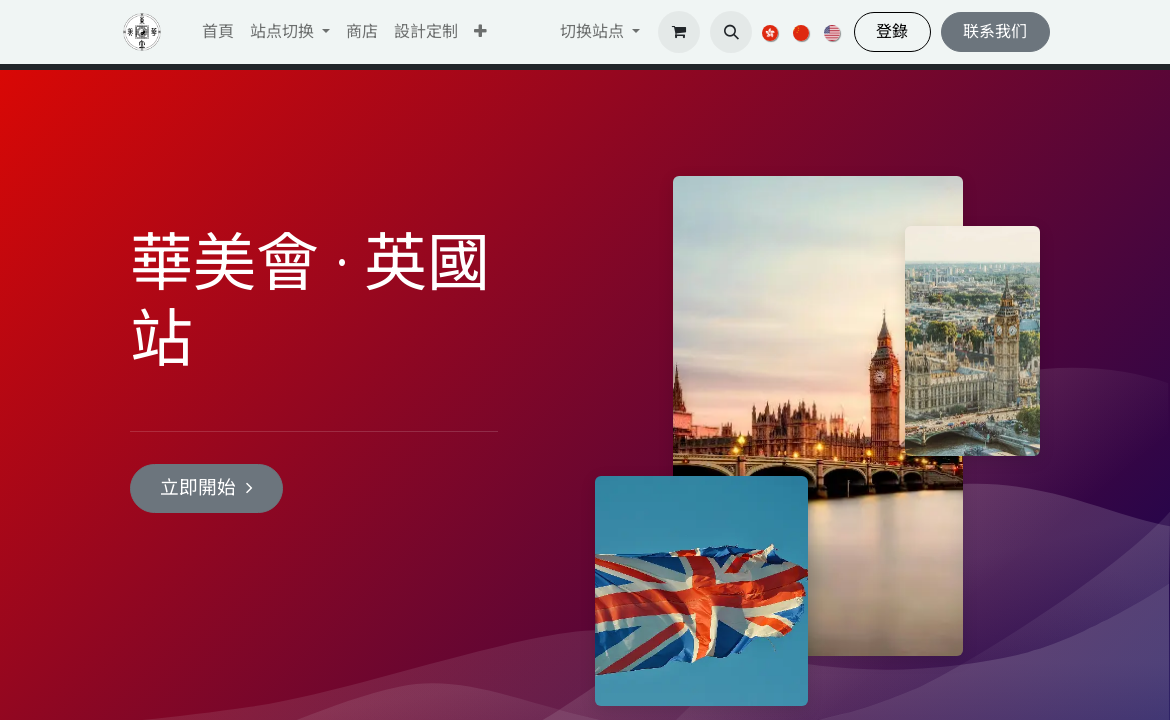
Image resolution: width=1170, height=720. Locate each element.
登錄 (892, 31)
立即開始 (206, 487)
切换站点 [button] (594, 31)
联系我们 (995, 31)
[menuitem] (218, 32)
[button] (480, 32)
